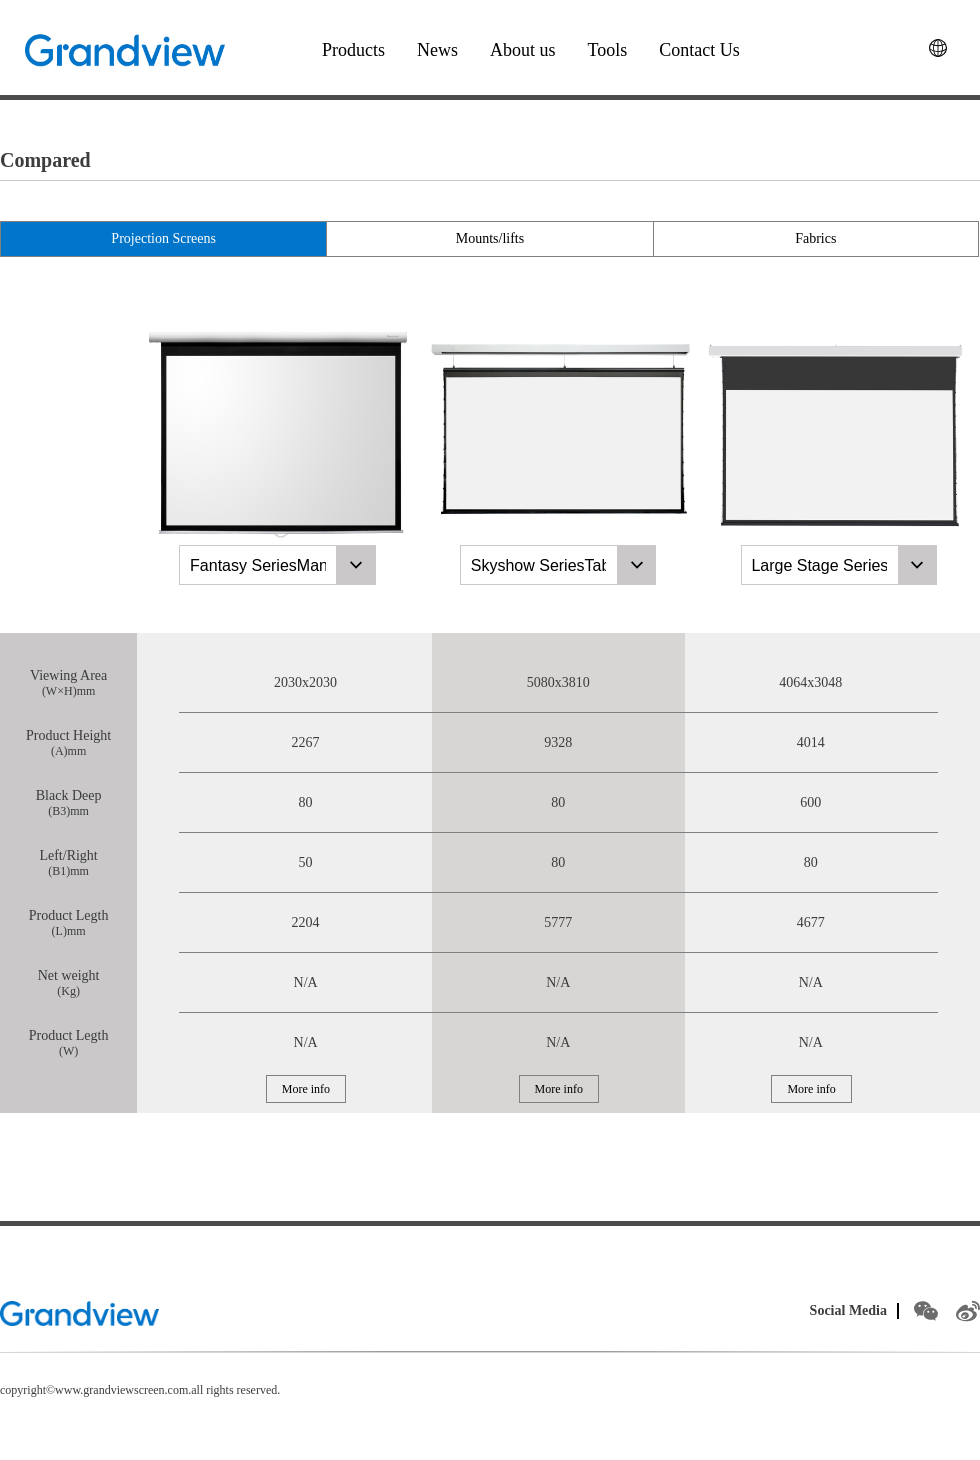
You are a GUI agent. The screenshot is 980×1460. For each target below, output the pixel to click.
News (437, 50)
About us (523, 50)
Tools (608, 50)
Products (353, 50)
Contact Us (699, 50)
